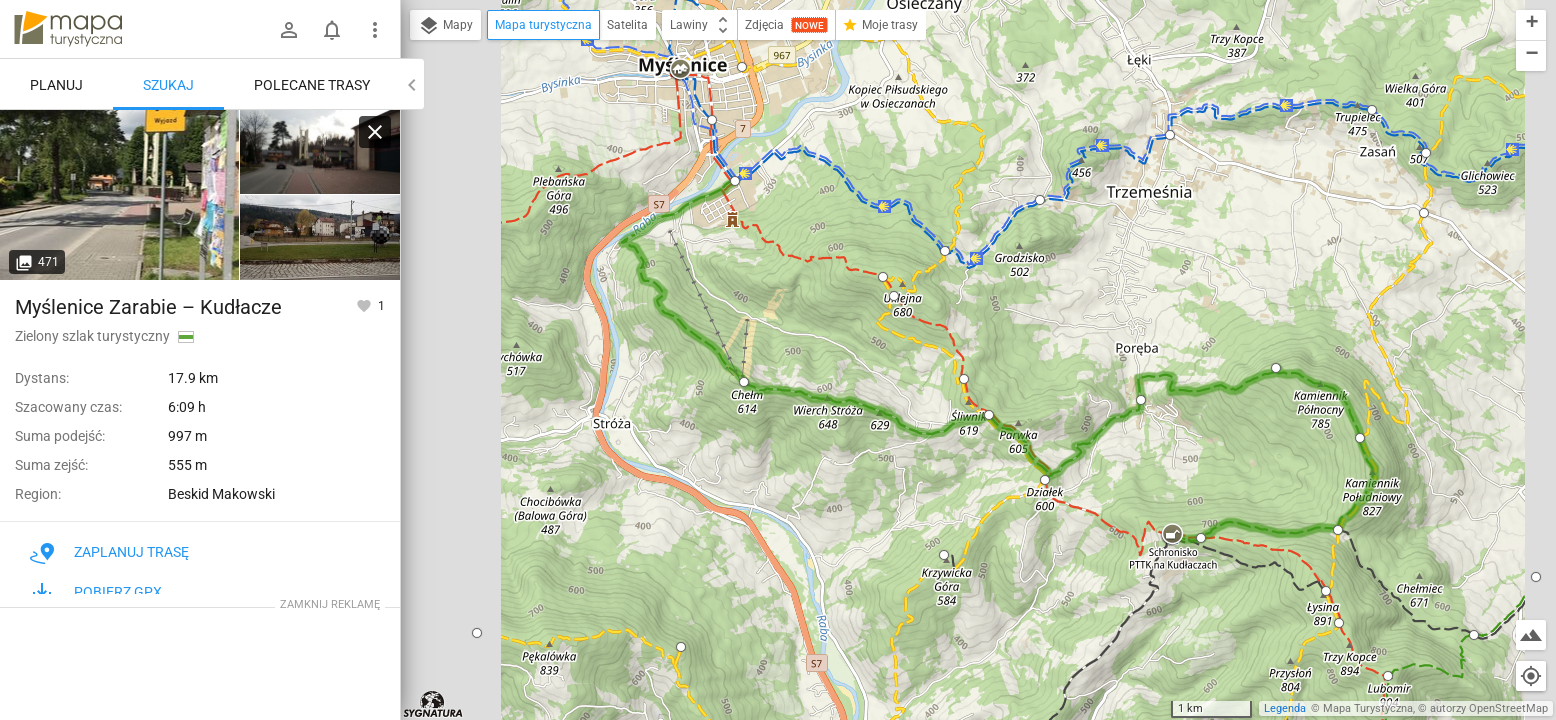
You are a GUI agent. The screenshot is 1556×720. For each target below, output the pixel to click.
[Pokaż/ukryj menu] (375, 30)
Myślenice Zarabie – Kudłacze (148, 307)
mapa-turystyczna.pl (68, 29)
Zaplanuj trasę (109, 552)
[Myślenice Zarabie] (120, 195)
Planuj (56, 85)
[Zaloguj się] (289, 30)
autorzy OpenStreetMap (1489, 708)
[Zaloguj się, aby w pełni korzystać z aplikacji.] (365, 305)
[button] (477, 633)
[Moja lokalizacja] (1531, 676)
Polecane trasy (312, 85)
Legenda (1285, 708)
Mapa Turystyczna (1368, 708)
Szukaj (168, 85)
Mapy (445, 26)
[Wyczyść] (375, 132)
